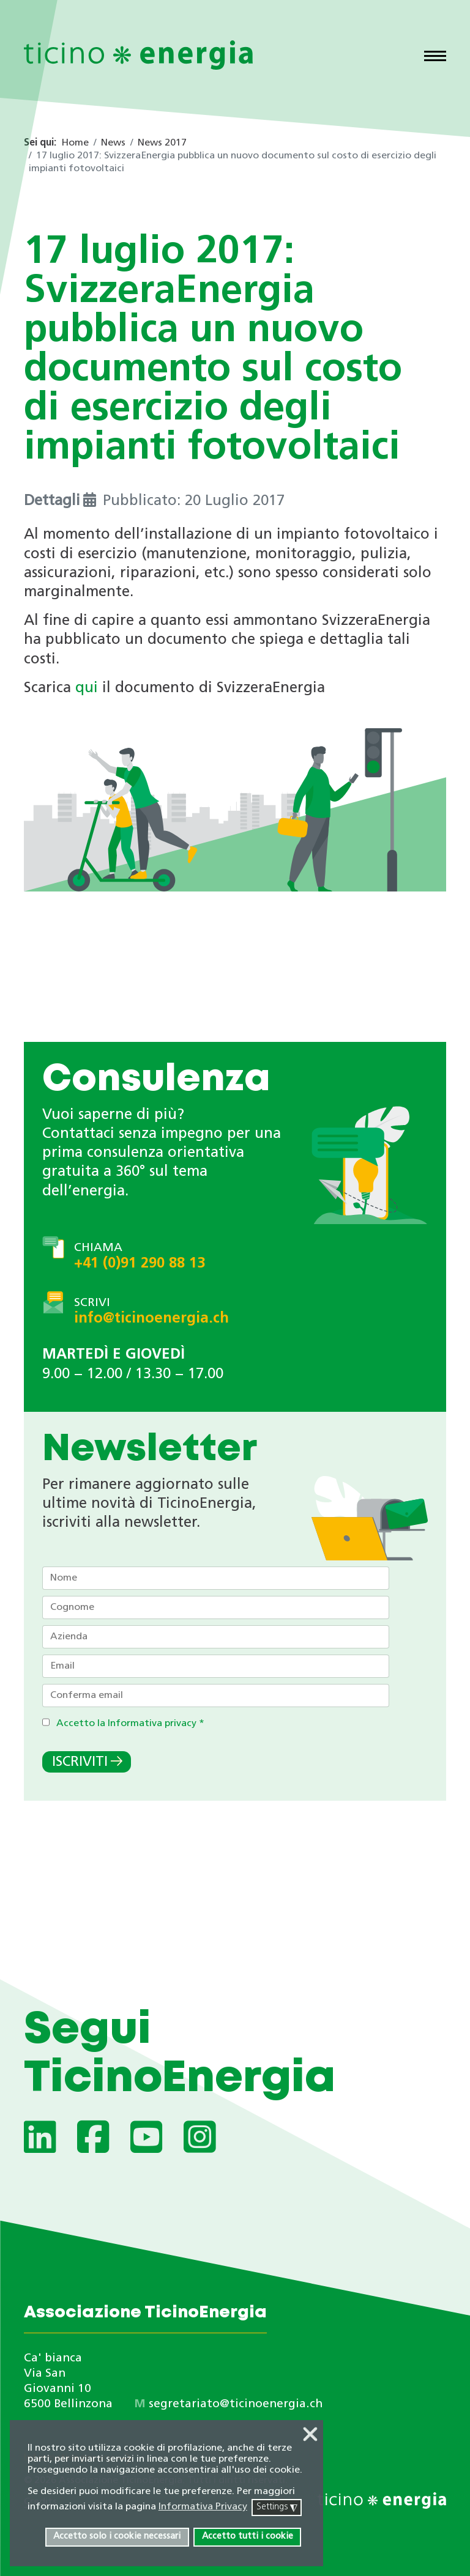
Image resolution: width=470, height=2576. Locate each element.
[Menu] (435, 57)
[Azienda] (215, 1636)
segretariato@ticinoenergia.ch (236, 2404)
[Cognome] (215, 1607)
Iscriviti (80, 1762)
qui (86, 688)
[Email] (215, 1666)
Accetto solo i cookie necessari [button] (117, 2536)
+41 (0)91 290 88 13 (139, 1264)
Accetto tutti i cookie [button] (247, 2536)
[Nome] (215, 1578)
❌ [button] (310, 2435)
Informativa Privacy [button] (203, 2507)
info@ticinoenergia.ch (151, 1319)
